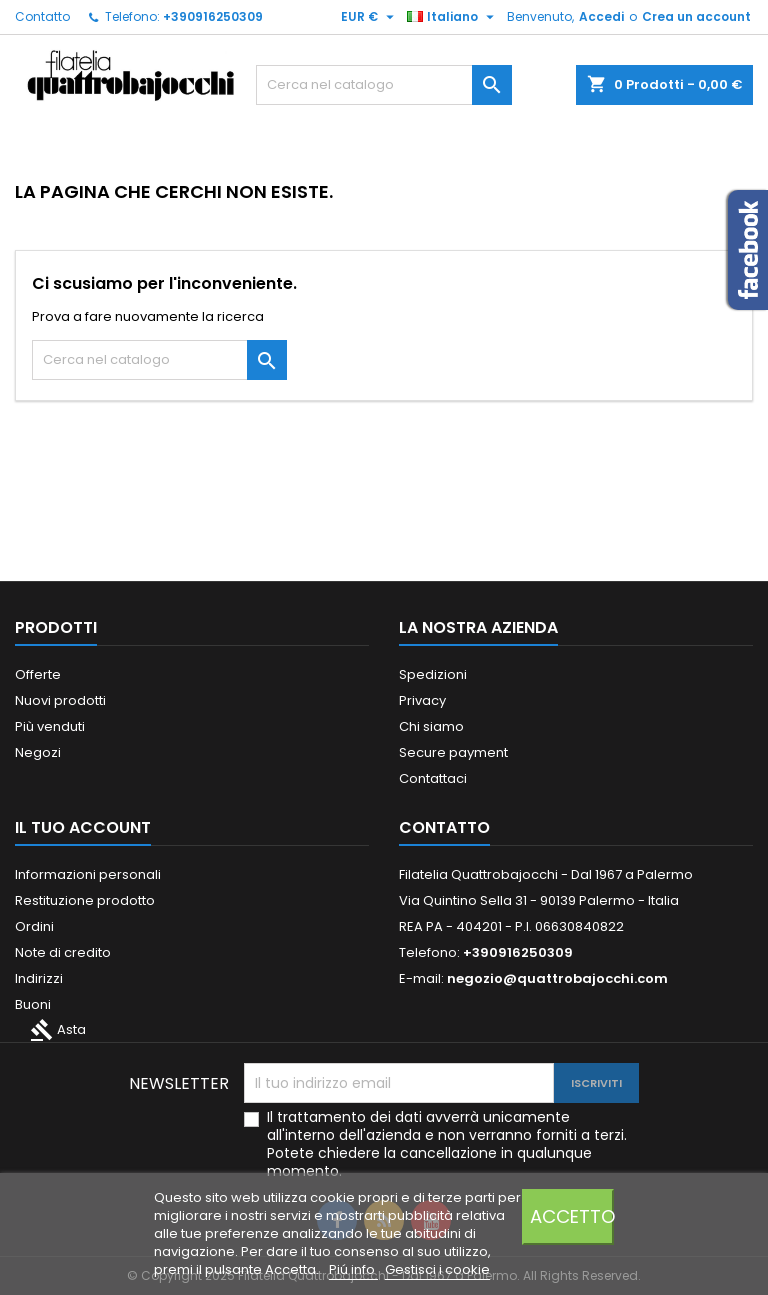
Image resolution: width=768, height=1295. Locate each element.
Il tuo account (83, 827)
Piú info (353, 1269)
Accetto (572, 1216)
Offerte (38, 674)
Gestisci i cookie (437, 1269)
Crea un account (696, 16)
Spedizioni (433, 674)
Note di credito (63, 952)
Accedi (601, 16)
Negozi (38, 752)
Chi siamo (431, 726)
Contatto (42, 16)
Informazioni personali (88, 874)
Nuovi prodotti (60, 700)
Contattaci (433, 778)
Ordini (34, 926)
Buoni (33, 1004)
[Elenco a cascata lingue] (453, 17)
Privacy (422, 700)
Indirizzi (39, 978)
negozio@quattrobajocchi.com (557, 978)
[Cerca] (384, 85)
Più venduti (50, 726)
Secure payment (453, 752)
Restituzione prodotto (85, 900)
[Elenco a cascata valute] (370, 17)
